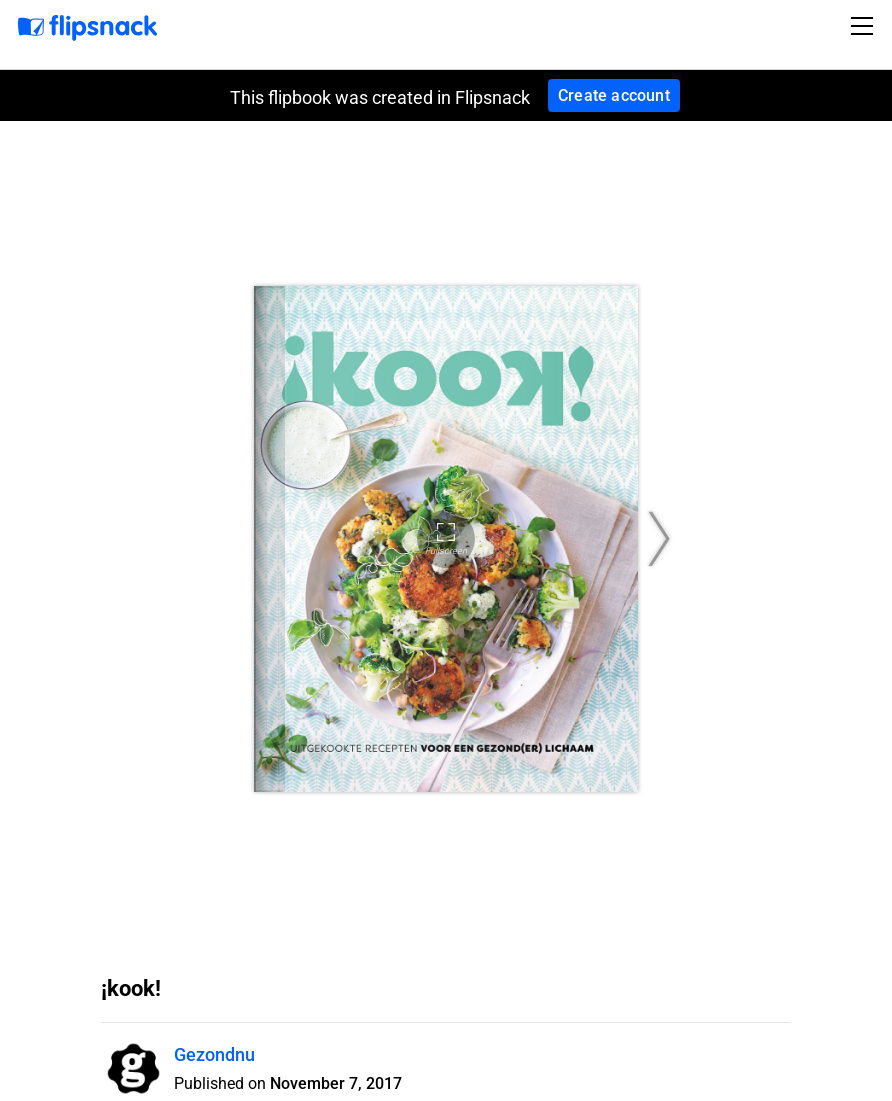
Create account (614, 95)
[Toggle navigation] (865, 26)
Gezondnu (214, 1054)
